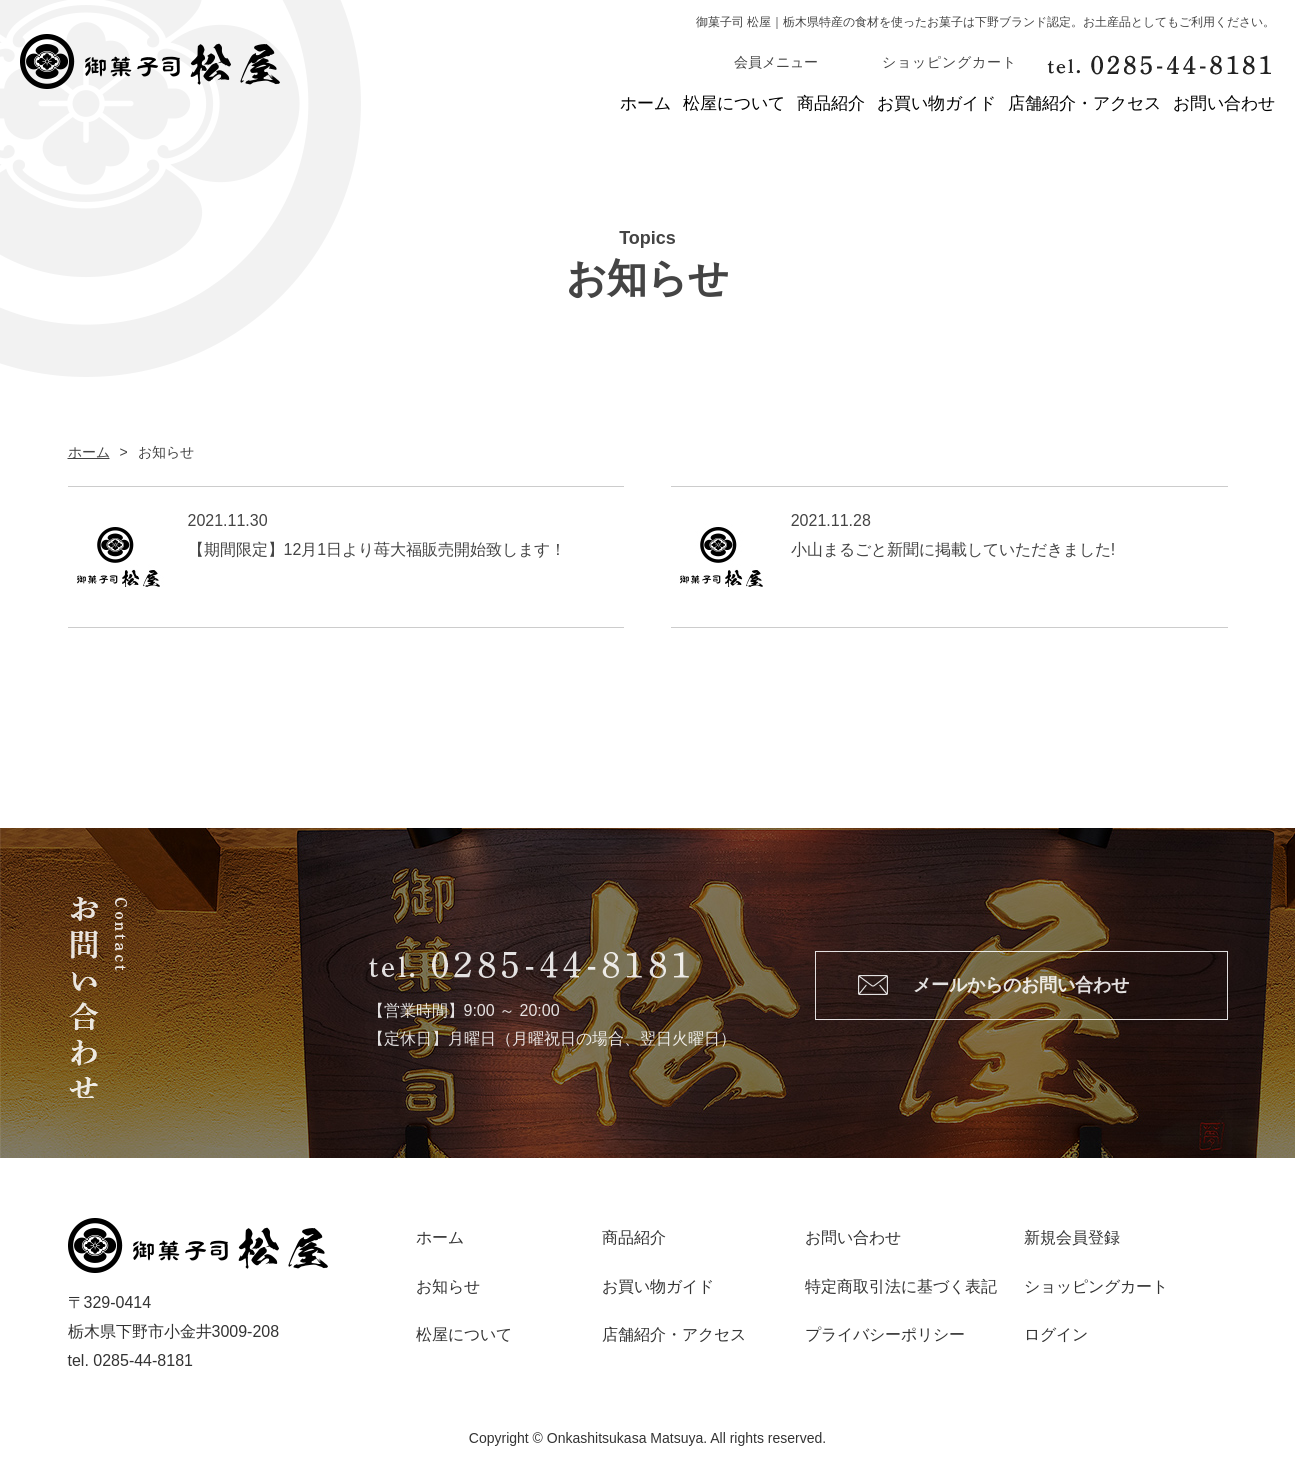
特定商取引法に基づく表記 (901, 1288)
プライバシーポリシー (885, 1337)
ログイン (1056, 1337)
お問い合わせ (1224, 104)
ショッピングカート (1096, 1288)
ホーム (455, 104)
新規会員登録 (1072, 1240)
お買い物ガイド (860, 104)
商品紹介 (717, 104)
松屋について (582, 104)
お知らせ (448, 1288)
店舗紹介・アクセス (1046, 104)
